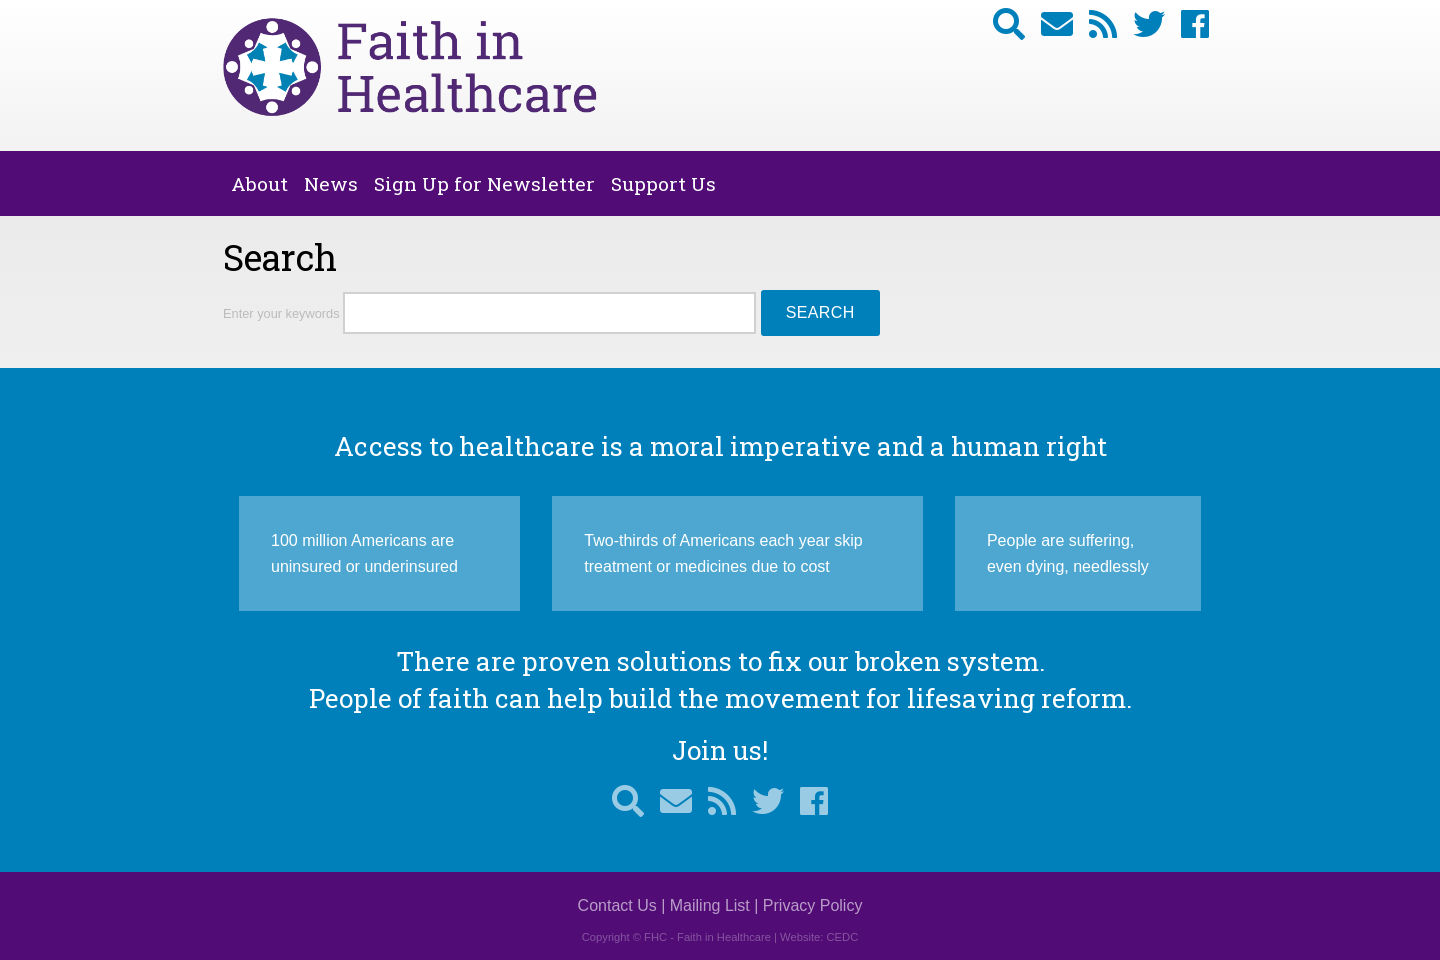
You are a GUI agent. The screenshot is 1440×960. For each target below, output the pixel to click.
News (331, 183)
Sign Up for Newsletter (484, 183)
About (259, 183)
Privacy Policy (813, 905)
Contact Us (617, 905)
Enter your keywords (283, 313)
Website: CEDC (819, 937)
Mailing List (710, 905)
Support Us (663, 183)
